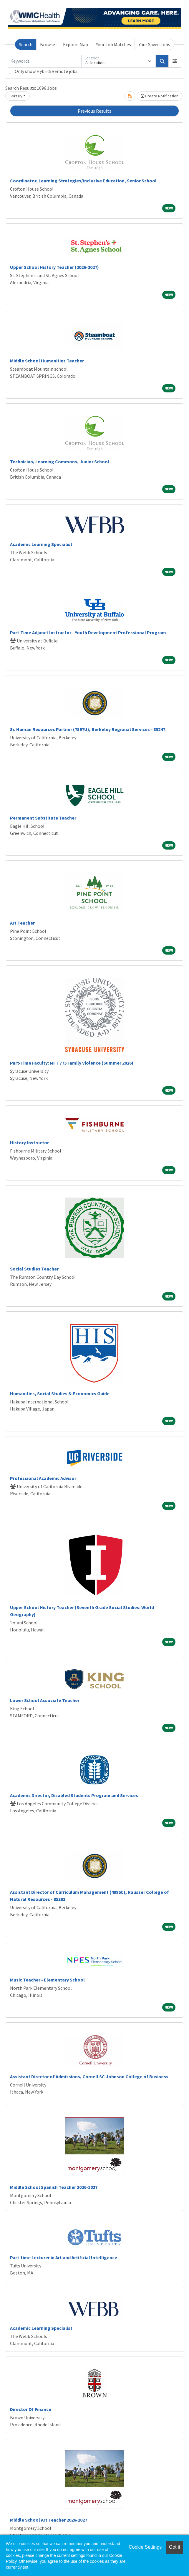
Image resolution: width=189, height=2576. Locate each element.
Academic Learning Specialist (41, 544)
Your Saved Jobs (154, 44)
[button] (174, 61)
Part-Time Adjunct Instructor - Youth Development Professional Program (88, 632)
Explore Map (75, 44)
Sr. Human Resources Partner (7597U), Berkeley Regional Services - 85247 (87, 729)
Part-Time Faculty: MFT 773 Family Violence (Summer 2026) (71, 1063)
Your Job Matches (113, 44)
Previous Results (94, 111)
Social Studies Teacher (34, 1269)
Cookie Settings (145, 2547)
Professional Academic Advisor (43, 1478)
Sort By (15, 96)
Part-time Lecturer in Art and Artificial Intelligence (63, 2257)
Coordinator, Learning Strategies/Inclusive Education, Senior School (83, 181)
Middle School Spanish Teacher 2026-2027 (53, 2187)
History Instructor (29, 1142)
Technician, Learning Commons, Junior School (59, 461)
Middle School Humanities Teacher (47, 361)
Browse (47, 44)
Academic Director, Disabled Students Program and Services (74, 1795)
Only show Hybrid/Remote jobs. (46, 71)
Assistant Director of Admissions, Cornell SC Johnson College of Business (89, 2076)
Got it (174, 2547)
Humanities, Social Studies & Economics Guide (60, 1393)
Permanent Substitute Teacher (43, 818)
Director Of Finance (30, 2409)
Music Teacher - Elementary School (47, 1980)
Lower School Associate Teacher (44, 1700)
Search (25, 44)
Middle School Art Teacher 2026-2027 (48, 2520)
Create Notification (159, 96)
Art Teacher (22, 923)
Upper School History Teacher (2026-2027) (54, 267)
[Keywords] (45, 61)
